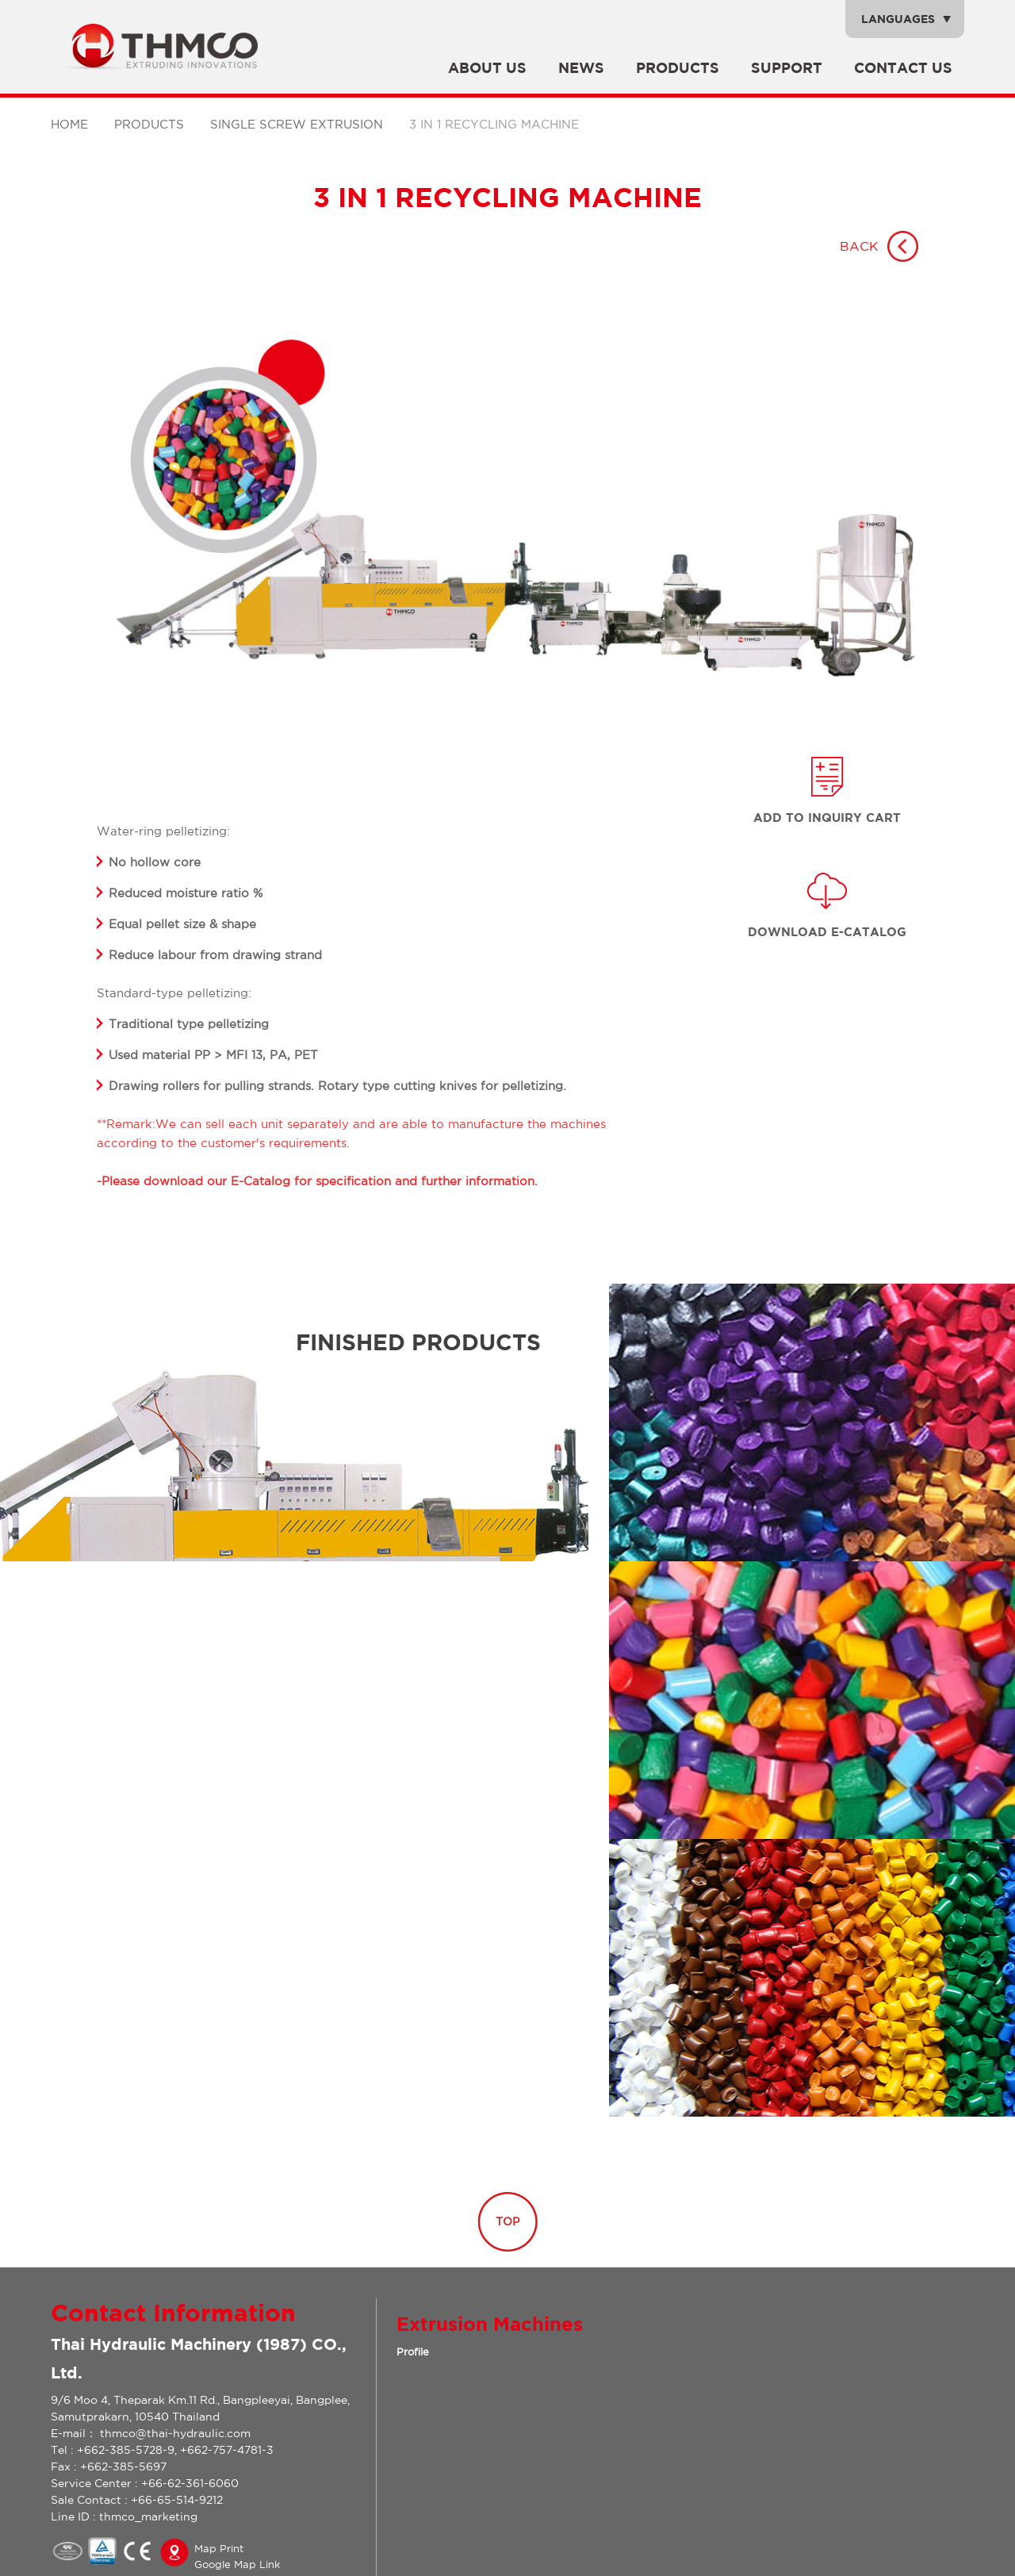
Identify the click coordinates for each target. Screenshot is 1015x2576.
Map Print (218, 2549)
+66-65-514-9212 (177, 2499)
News (581, 68)
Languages (898, 18)
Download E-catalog (827, 932)
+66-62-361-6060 (190, 2483)
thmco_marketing (148, 2516)
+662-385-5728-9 (125, 2450)
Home (69, 124)
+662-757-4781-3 (227, 2450)
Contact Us (903, 68)
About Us (487, 68)
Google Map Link (237, 2564)
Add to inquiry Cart (827, 817)
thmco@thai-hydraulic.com (175, 2433)
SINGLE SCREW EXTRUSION (296, 124)
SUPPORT (786, 68)
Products (677, 68)
